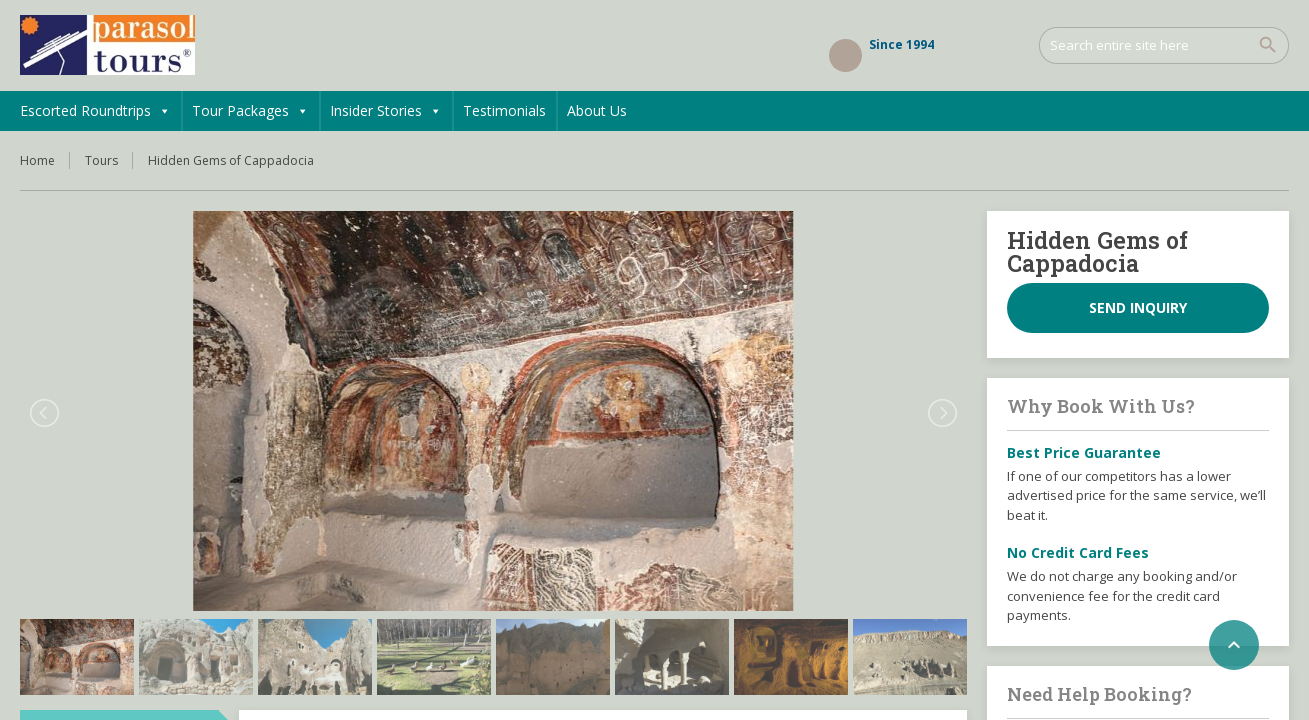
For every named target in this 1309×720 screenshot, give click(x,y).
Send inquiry (1138, 307)
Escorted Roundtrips (95, 111)
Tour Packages (250, 111)
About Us (597, 110)
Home (37, 160)
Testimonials (504, 110)
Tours (101, 160)
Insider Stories (386, 111)
